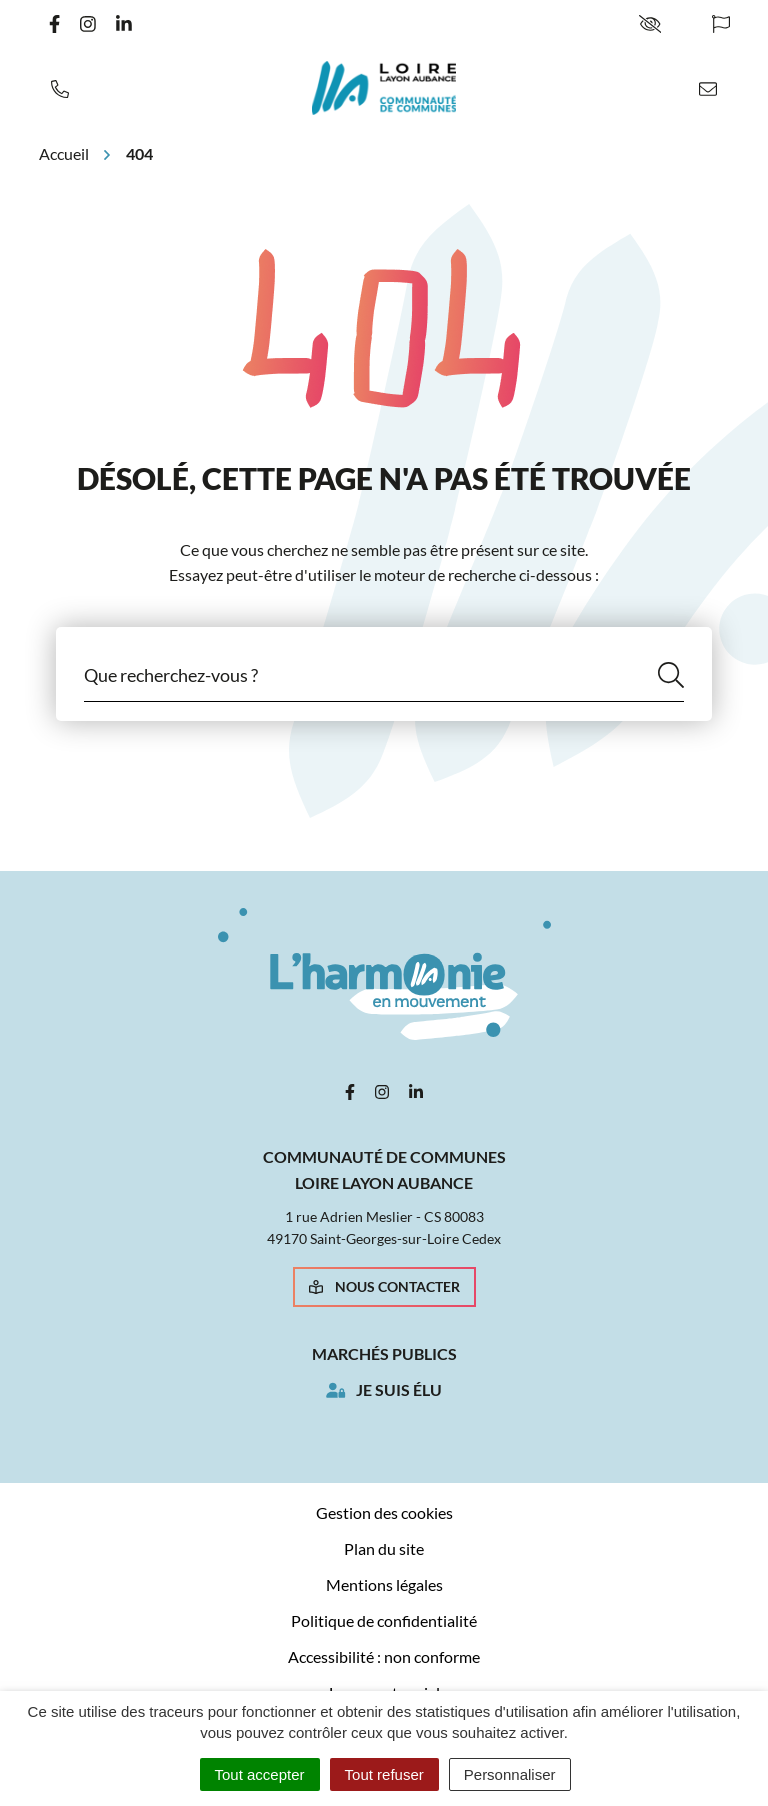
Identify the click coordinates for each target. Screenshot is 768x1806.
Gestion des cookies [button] (384, 1512)
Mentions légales (384, 1584)
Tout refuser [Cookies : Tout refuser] (384, 1774)
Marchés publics (384, 1353)
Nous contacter (384, 1286)
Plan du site (384, 1548)
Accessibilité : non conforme (384, 1656)
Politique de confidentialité (384, 1620)
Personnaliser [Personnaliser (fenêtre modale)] (510, 1774)
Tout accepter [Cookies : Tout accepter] (260, 1774)
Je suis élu (399, 1389)
